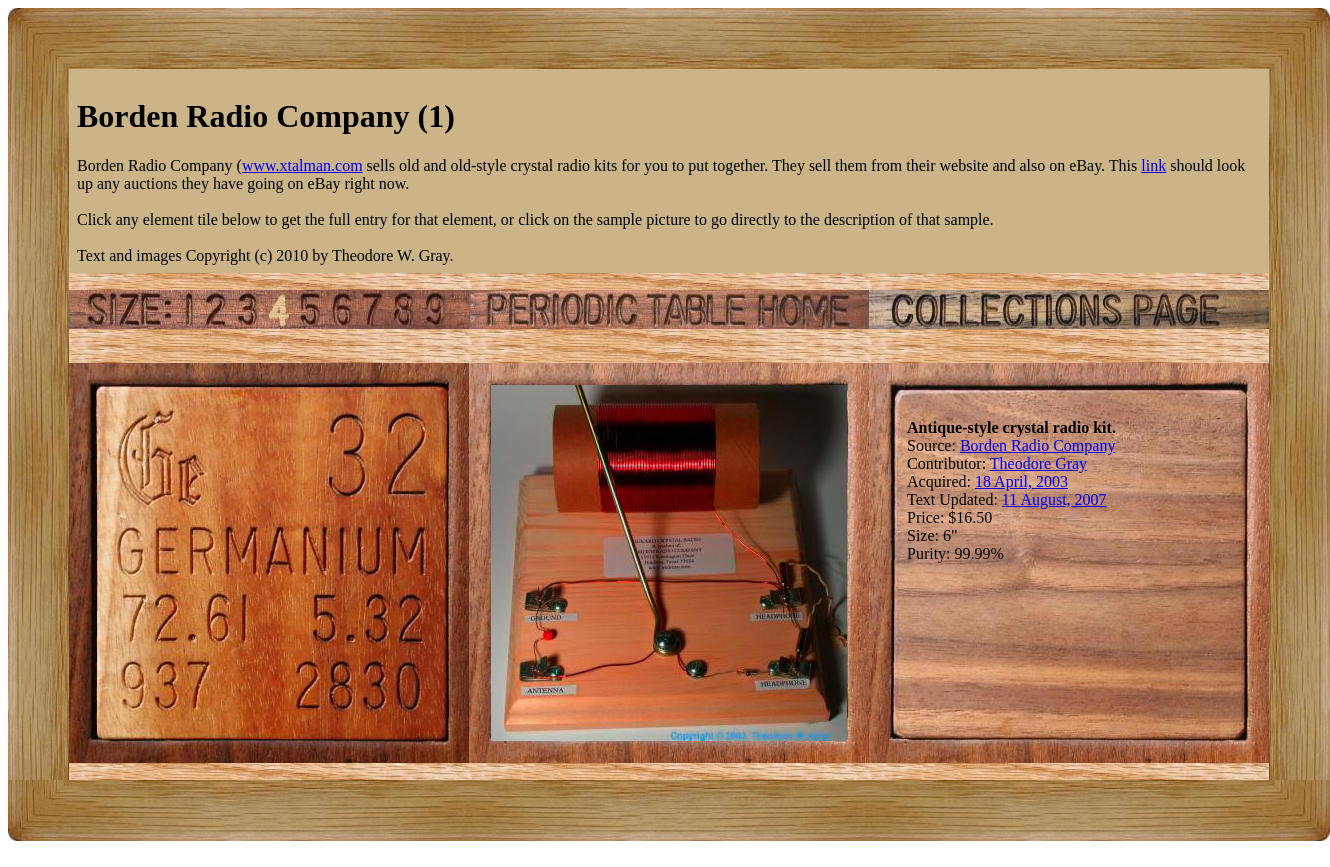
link (1153, 165)
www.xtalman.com (302, 165)
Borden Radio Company (1038, 445)
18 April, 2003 (1021, 481)
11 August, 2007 (1054, 499)
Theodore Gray (1038, 463)
